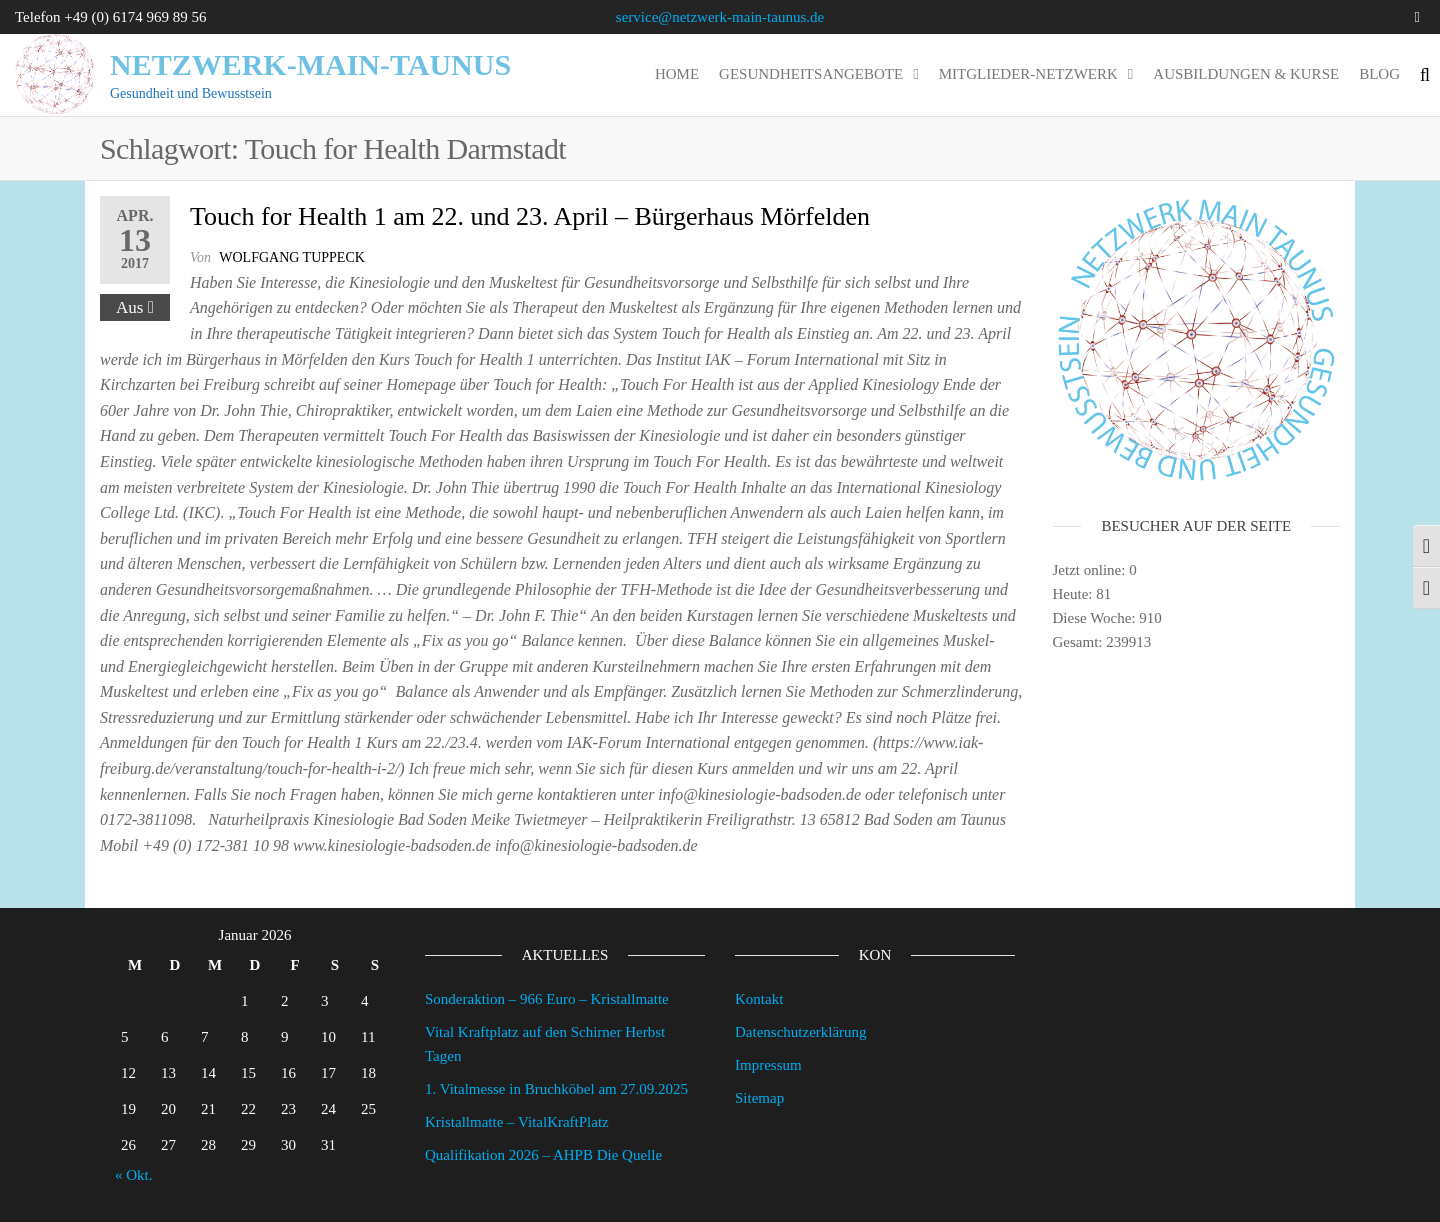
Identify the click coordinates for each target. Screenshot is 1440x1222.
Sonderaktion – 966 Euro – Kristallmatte (547, 999)
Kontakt (759, 999)
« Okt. (134, 1175)
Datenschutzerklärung (801, 1032)
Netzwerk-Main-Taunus (310, 64)
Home (677, 74)
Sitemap (759, 1098)
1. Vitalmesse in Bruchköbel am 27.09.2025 (556, 1089)
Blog (1379, 74)
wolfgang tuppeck (292, 257)
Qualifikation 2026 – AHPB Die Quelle (543, 1155)
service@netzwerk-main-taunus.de (720, 17)
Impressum (768, 1065)
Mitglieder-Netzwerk (1028, 74)
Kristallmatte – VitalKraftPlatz (517, 1122)
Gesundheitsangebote (811, 74)
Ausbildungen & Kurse (1246, 74)
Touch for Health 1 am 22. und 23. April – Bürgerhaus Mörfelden (530, 216)
